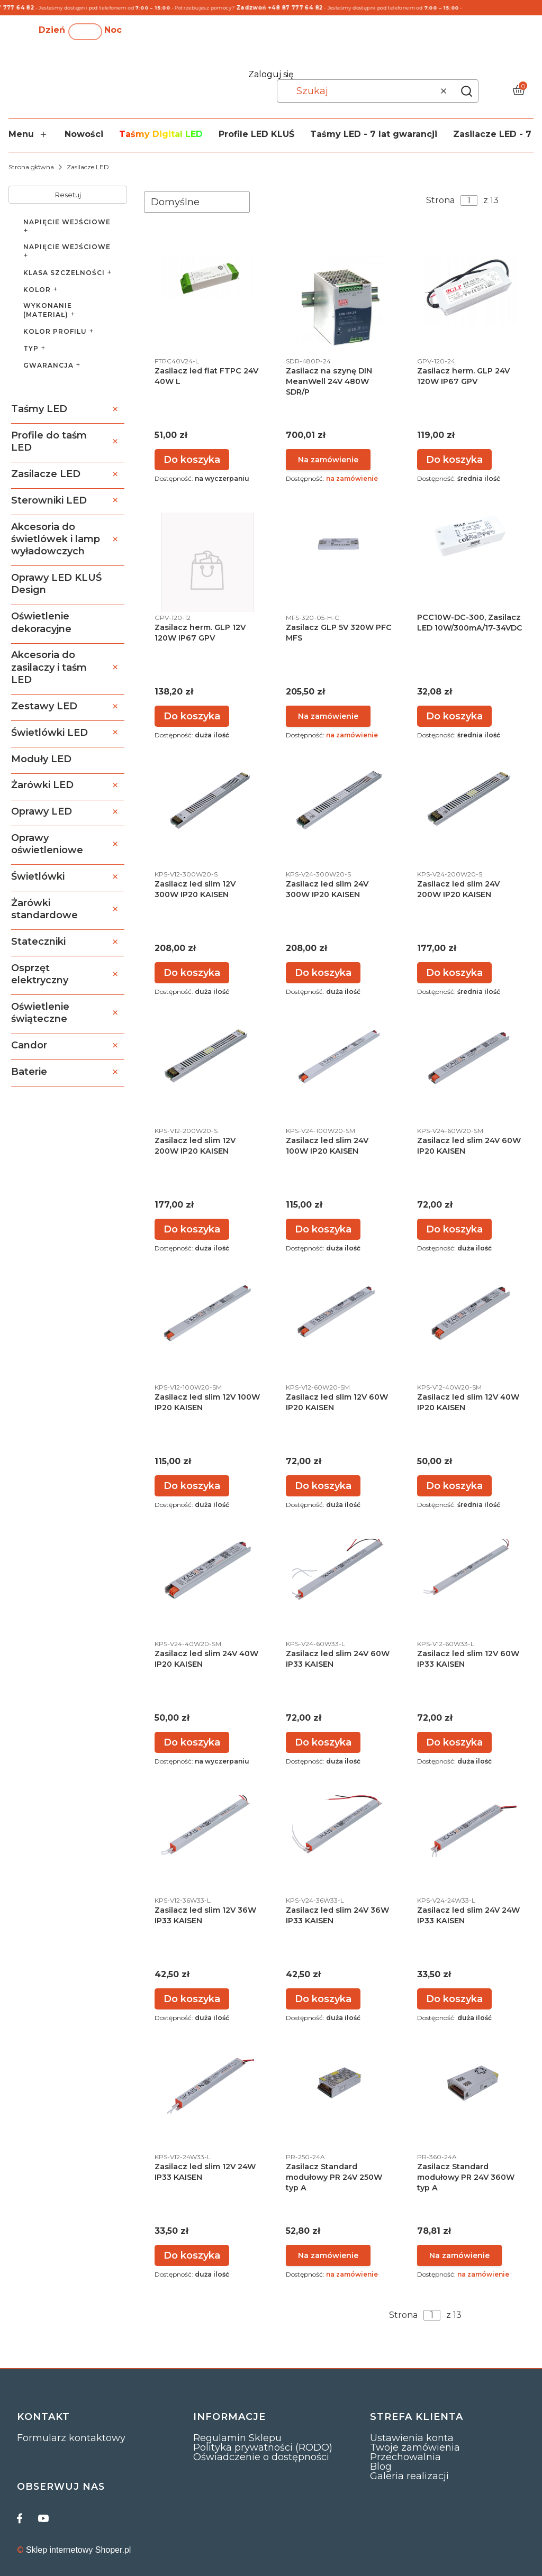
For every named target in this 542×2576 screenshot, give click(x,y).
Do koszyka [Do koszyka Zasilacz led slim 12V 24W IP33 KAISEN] (192, 2255)
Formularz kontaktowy (71, 2438)
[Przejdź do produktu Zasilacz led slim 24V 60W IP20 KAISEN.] (470, 1057)
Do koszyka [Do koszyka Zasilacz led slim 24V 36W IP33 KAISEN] (323, 1999)
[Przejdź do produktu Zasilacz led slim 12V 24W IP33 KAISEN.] (207, 2083)
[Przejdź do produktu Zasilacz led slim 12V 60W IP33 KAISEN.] (470, 1570)
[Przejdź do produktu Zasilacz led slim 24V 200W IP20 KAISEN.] (470, 800)
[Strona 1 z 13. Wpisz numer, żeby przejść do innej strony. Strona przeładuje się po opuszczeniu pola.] (468, 200)
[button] (466, 91)
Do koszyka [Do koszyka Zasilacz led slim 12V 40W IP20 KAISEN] (454, 1486)
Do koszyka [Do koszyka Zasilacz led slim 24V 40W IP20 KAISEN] (192, 1742)
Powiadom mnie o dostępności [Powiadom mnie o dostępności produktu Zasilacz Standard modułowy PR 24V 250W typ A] (328, 2255)
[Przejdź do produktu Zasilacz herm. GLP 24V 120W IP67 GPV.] (470, 290)
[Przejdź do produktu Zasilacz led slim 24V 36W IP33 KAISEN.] (338, 1826)
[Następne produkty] (487, 2315)
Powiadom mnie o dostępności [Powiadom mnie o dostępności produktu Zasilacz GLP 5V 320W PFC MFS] (328, 716)
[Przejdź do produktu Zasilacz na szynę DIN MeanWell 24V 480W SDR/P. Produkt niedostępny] (338, 303)
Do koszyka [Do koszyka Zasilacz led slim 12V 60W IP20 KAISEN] (323, 1486)
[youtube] (43, 2518)
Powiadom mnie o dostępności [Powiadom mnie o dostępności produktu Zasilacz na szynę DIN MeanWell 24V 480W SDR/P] (328, 459)
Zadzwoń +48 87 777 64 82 (289, 7)
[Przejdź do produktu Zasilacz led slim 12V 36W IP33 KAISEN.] (207, 1826)
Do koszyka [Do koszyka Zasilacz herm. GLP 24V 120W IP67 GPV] (454, 459)
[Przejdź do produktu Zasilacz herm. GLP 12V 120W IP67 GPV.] (207, 570)
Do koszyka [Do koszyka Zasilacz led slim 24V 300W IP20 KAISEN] (323, 973)
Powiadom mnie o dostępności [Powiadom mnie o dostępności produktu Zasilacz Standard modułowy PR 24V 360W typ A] (459, 2255)
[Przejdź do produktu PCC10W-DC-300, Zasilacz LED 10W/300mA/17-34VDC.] (470, 536)
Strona (440, 200)
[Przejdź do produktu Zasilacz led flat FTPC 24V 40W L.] (207, 277)
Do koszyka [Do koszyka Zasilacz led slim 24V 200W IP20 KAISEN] (454, 973)
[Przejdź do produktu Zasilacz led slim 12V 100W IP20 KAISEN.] (207, 1313)
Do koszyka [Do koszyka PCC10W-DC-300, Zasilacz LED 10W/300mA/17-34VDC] (454, 716)
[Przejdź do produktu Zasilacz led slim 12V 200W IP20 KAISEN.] (207, 1057)
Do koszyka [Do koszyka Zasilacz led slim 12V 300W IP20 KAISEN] (192, 973)
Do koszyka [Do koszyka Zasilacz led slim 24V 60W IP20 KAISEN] (454, 1229)
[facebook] (22, 2518)
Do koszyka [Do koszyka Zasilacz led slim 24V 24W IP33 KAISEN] (454, 1999)
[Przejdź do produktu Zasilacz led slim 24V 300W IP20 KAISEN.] (338, 800)
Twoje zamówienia (415, 2447)
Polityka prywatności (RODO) (262, 2447)
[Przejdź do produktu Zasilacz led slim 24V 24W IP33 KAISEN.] (470, 1826)
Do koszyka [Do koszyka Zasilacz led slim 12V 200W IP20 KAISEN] (192, 1229)
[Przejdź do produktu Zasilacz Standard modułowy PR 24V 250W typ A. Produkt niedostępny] (338, 2083)
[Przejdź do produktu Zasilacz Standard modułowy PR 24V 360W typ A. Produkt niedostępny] (470, 2083)
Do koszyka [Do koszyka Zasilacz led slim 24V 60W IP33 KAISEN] (323, 1742)
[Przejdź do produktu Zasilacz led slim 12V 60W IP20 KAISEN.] (338, 1313)
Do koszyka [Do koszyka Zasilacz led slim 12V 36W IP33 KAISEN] (192, 1999)
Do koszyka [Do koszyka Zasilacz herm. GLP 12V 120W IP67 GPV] (192, 716)
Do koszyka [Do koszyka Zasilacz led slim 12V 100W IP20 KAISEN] (192, 1486)
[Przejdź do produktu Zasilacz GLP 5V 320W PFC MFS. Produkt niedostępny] (338, 543)
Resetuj (68, 194)
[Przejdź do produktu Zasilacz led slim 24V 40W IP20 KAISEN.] (207, 1570)
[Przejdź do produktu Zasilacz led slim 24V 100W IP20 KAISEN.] (338, 1057)
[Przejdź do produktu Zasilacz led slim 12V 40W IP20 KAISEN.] (470, 1313)
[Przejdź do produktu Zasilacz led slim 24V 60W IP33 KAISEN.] (338, 1570)
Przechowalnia (405, 2457)
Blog (381, 2466)
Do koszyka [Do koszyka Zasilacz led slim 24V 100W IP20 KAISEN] (323, 1229)
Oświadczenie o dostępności (261, 2457)
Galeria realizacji (409, 2476)
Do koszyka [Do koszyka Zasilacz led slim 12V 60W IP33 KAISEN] (454, 1742)
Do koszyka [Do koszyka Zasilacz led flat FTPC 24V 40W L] (192, 459)
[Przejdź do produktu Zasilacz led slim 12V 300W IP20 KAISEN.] (207, 800)
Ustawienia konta (412, 2438)
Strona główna (31, 167)
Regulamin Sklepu (237, 2438)
